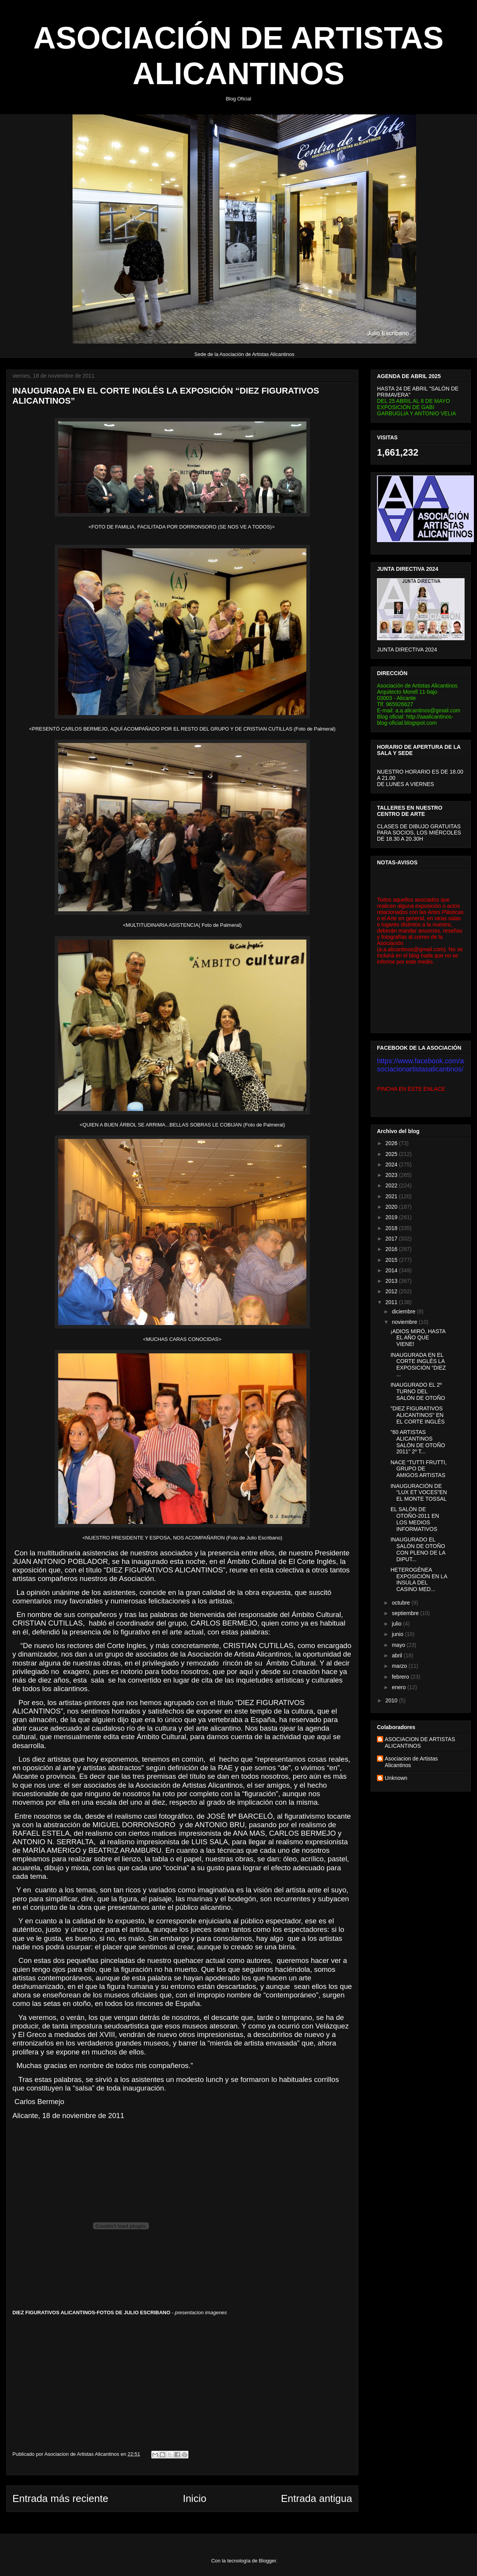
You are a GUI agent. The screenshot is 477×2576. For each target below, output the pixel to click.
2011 (392, 1302)
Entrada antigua (316, 2498)
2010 (392, 1700)
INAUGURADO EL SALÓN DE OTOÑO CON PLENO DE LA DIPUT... (418, 1549)
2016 (392, 1249)
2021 (392, 1196)
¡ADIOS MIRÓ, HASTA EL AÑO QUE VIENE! (418, 1338)
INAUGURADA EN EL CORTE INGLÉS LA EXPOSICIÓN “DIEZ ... (418, 1364)
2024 (392, 1164)
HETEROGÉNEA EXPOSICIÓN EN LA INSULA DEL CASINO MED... (419, 1579)
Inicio (194, 2498)
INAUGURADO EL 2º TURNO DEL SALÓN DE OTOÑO (418, 1391)
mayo (399, 1645)
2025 (392, 1154)
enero (399, 1687)
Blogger (267, 2561)
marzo (400, 1666)
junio (398, 1634)
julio (397, 1624)
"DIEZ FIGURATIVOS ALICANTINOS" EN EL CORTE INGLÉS (417, 1415)
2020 (392, 1207)
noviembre (405, 1322)
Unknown (396, 1778)
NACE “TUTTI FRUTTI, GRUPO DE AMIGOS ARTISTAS (419, 1469)
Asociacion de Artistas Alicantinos (411, 1761)
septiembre (406, 1613)
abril (397, 1655)
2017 (392, 1238)
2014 (392, 1270)
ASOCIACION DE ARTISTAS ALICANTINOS (420, 1742)
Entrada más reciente (60, 2498)
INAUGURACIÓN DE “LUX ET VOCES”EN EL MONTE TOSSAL (419, 1492)
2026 (392, 1143)
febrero (401, 1677)
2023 (392, 1175)
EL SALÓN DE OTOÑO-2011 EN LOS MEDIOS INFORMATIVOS (415, 1519)
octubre (401, 1603)
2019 (392, 1217)
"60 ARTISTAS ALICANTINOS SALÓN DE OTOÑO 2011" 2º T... (418, 1442)
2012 (392, 1291)
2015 (392, 1260)
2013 (392, 1281)
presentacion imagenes (201, 2312)
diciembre (404, 1311)
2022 (392, 1185)
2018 (392, 1228)
